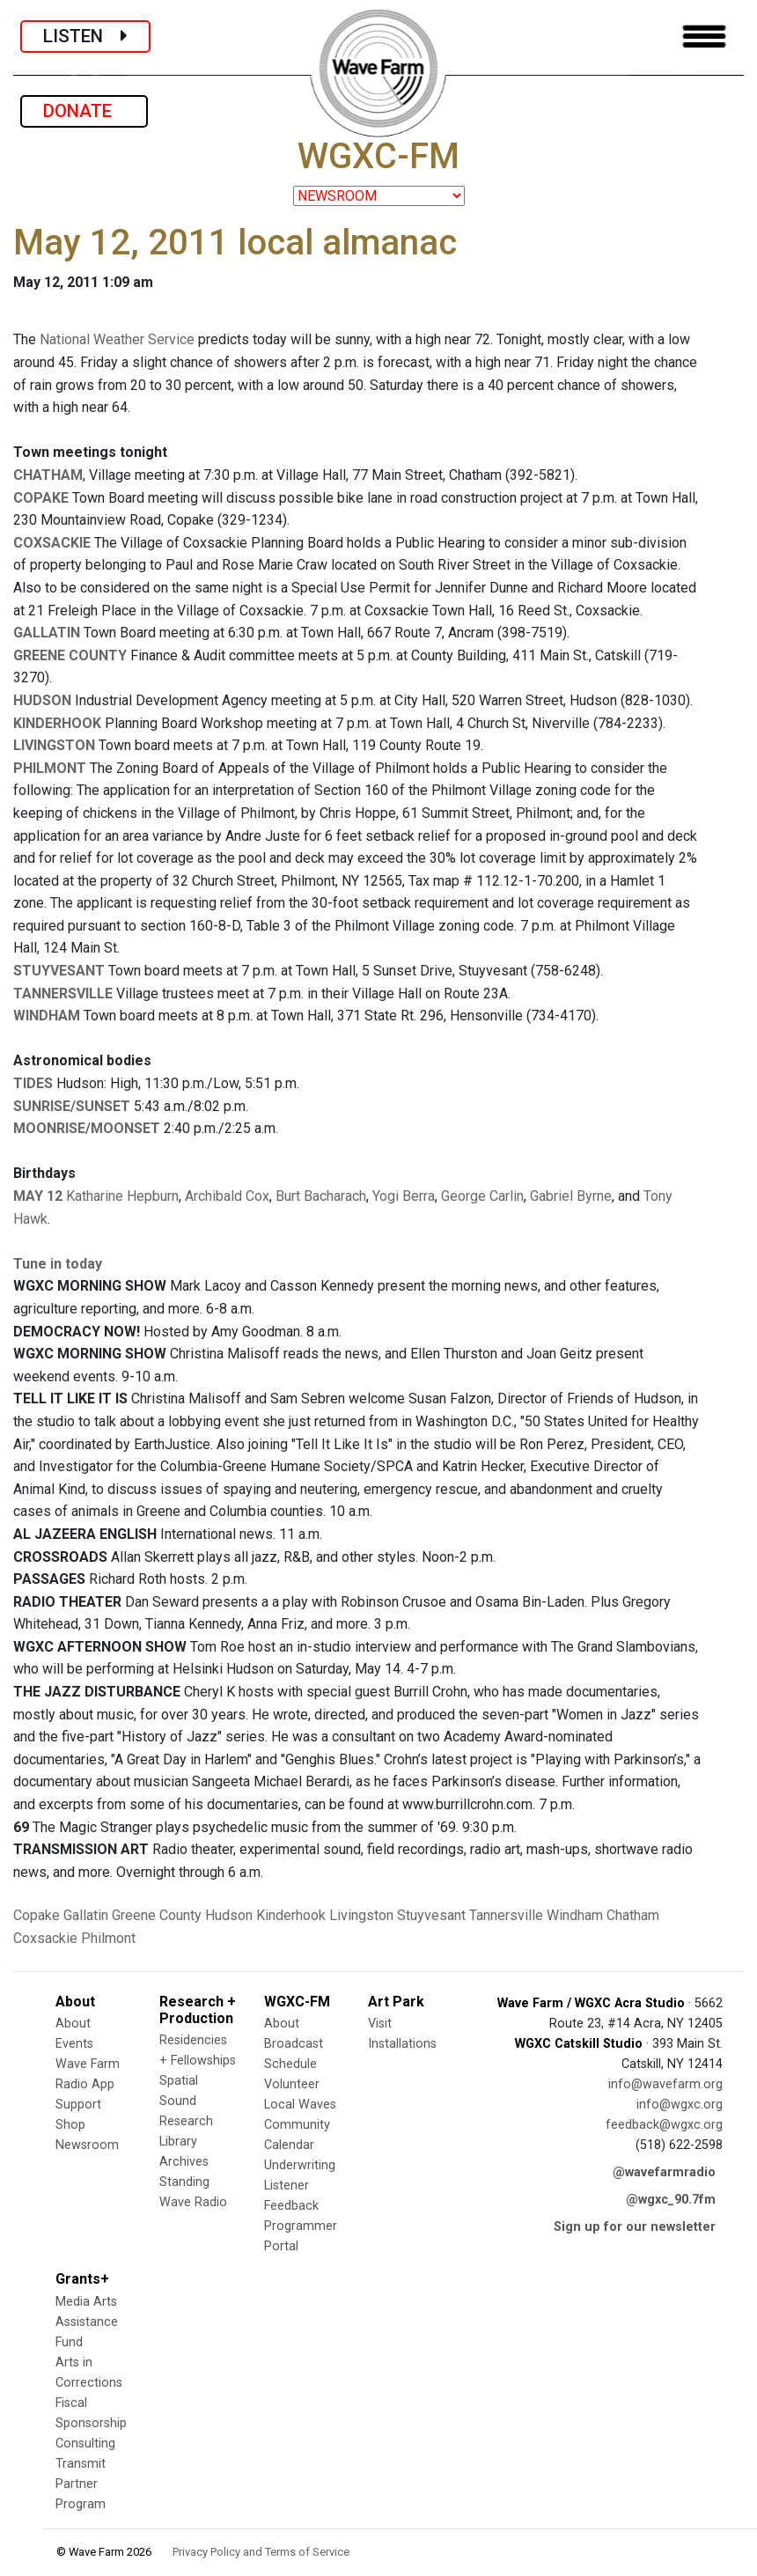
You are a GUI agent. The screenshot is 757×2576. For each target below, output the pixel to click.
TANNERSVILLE (63, 993)
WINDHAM (46, 1015)
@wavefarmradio (664, 2172)
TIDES (33, 1083)
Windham (575, 1915)
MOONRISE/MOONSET (86, 1128)
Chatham (632, 1915)
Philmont (108, 1938)
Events (74, 2043)
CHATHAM (48, 475)
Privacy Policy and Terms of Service (261, 2551)
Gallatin (85, 1915)
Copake (36, 1915)
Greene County (157, 1915)
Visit (380, 2023)
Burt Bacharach (321, 1196)
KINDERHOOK (57, 723)
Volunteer (292, 2084)
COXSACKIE (52, 542)
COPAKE (41, 497)
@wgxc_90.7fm (671, 2199)
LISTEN (85, 36)
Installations (402, 2043)
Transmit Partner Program (80, 2484)
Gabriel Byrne (571, 1196)
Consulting (85, 2443)
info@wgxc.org (679, 2104)
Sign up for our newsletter (635, 2226)
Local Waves (300, 2104)
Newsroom (87, 2145)
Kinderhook (291, 1915)
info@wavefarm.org (665, 2084)
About (73, 2023)
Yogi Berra (403, 1196)
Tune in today (57, 1263)
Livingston (361, 1915)
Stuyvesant (431, 1915)
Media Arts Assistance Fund (86, 2322)
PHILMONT (49, 768)
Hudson (229, 1915)
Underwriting (299, 2165)
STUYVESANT (59, 970)
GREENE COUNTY (70, 655)
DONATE (84, 110)
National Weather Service (117, 339)
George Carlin (482, 1196)
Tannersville (506, 1915)
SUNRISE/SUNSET (71, 1106)
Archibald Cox (227, 1196)
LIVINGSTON (54, 745)
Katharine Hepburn (122, 1196)
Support (78, 2104)
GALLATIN (46, 632)
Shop (70, 2124)
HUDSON (42, 700)
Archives (184, 2161)
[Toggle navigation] (704, 36)
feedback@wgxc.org (664, 2124)
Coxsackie (45, 1938)
